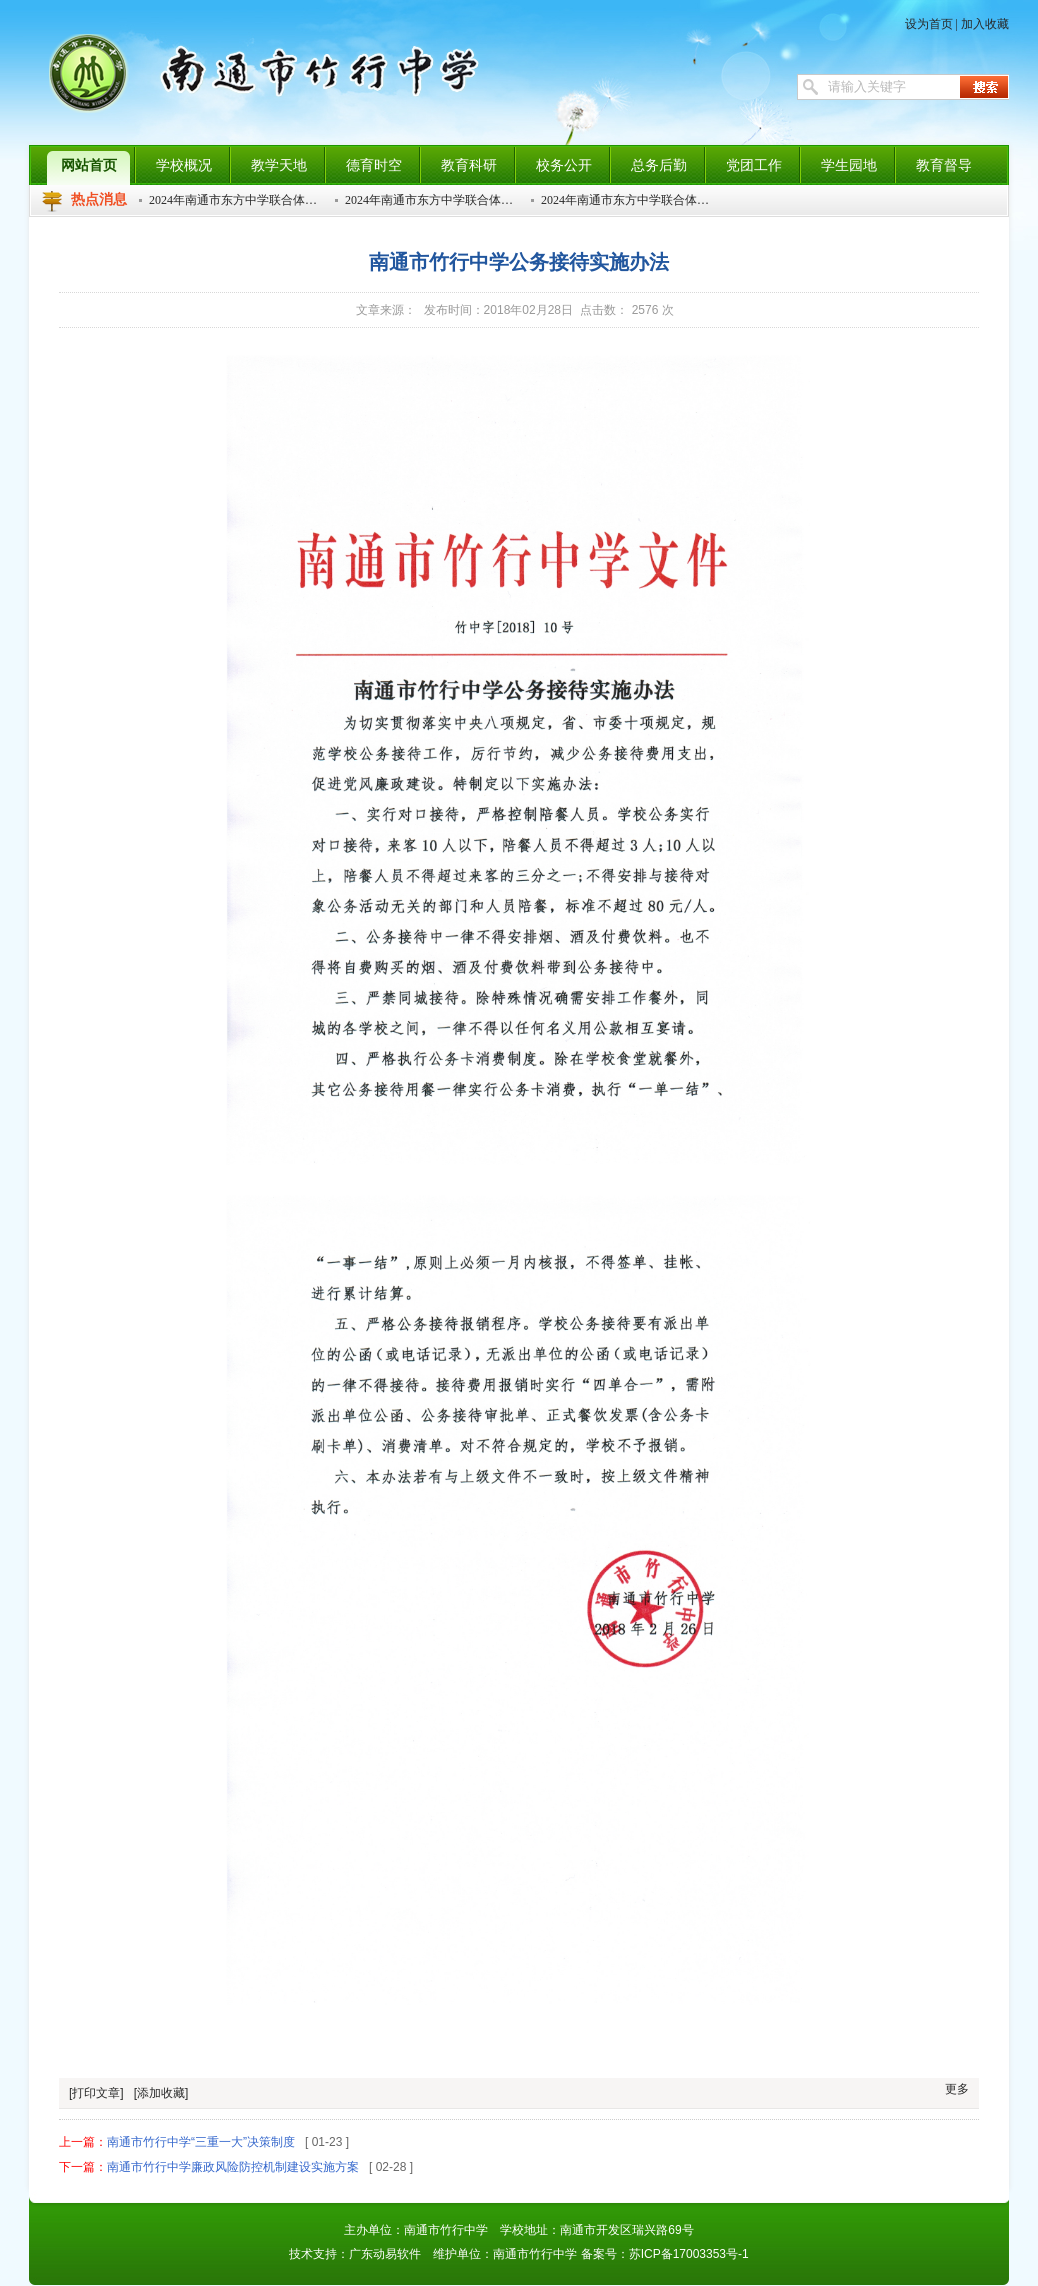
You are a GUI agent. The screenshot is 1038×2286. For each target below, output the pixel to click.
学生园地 (849, 165)
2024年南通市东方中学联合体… (233, 200)
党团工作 (754, 165)
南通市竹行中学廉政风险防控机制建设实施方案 (233, 2167)
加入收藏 (985, 24)
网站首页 (89, 165)
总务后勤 (659, 165)
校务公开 (564, 165)
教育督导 (944, 165)
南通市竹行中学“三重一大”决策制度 (201, 2142)
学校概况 (184, 165)
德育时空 (374, 165)
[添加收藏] (161, 2093)
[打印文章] (96, 2093)
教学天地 (279, 165)
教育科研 (469, 165)
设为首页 (929, 24)
